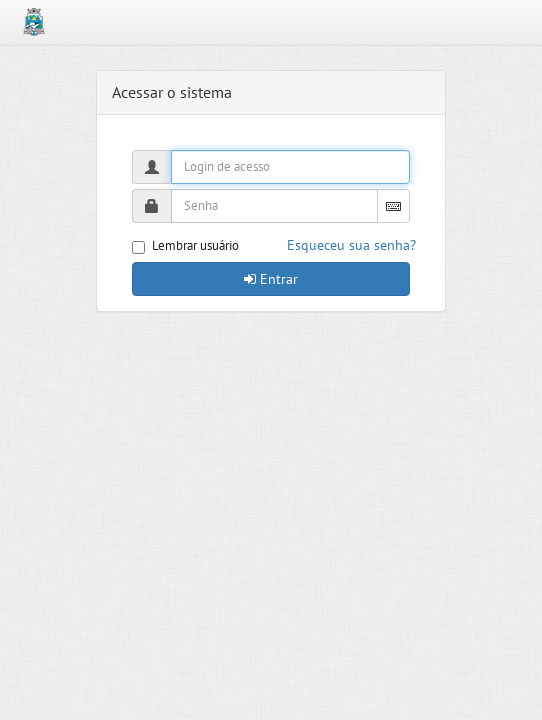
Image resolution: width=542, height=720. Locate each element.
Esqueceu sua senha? (351, 245)
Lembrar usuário (185, 245)
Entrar (271, 279)
